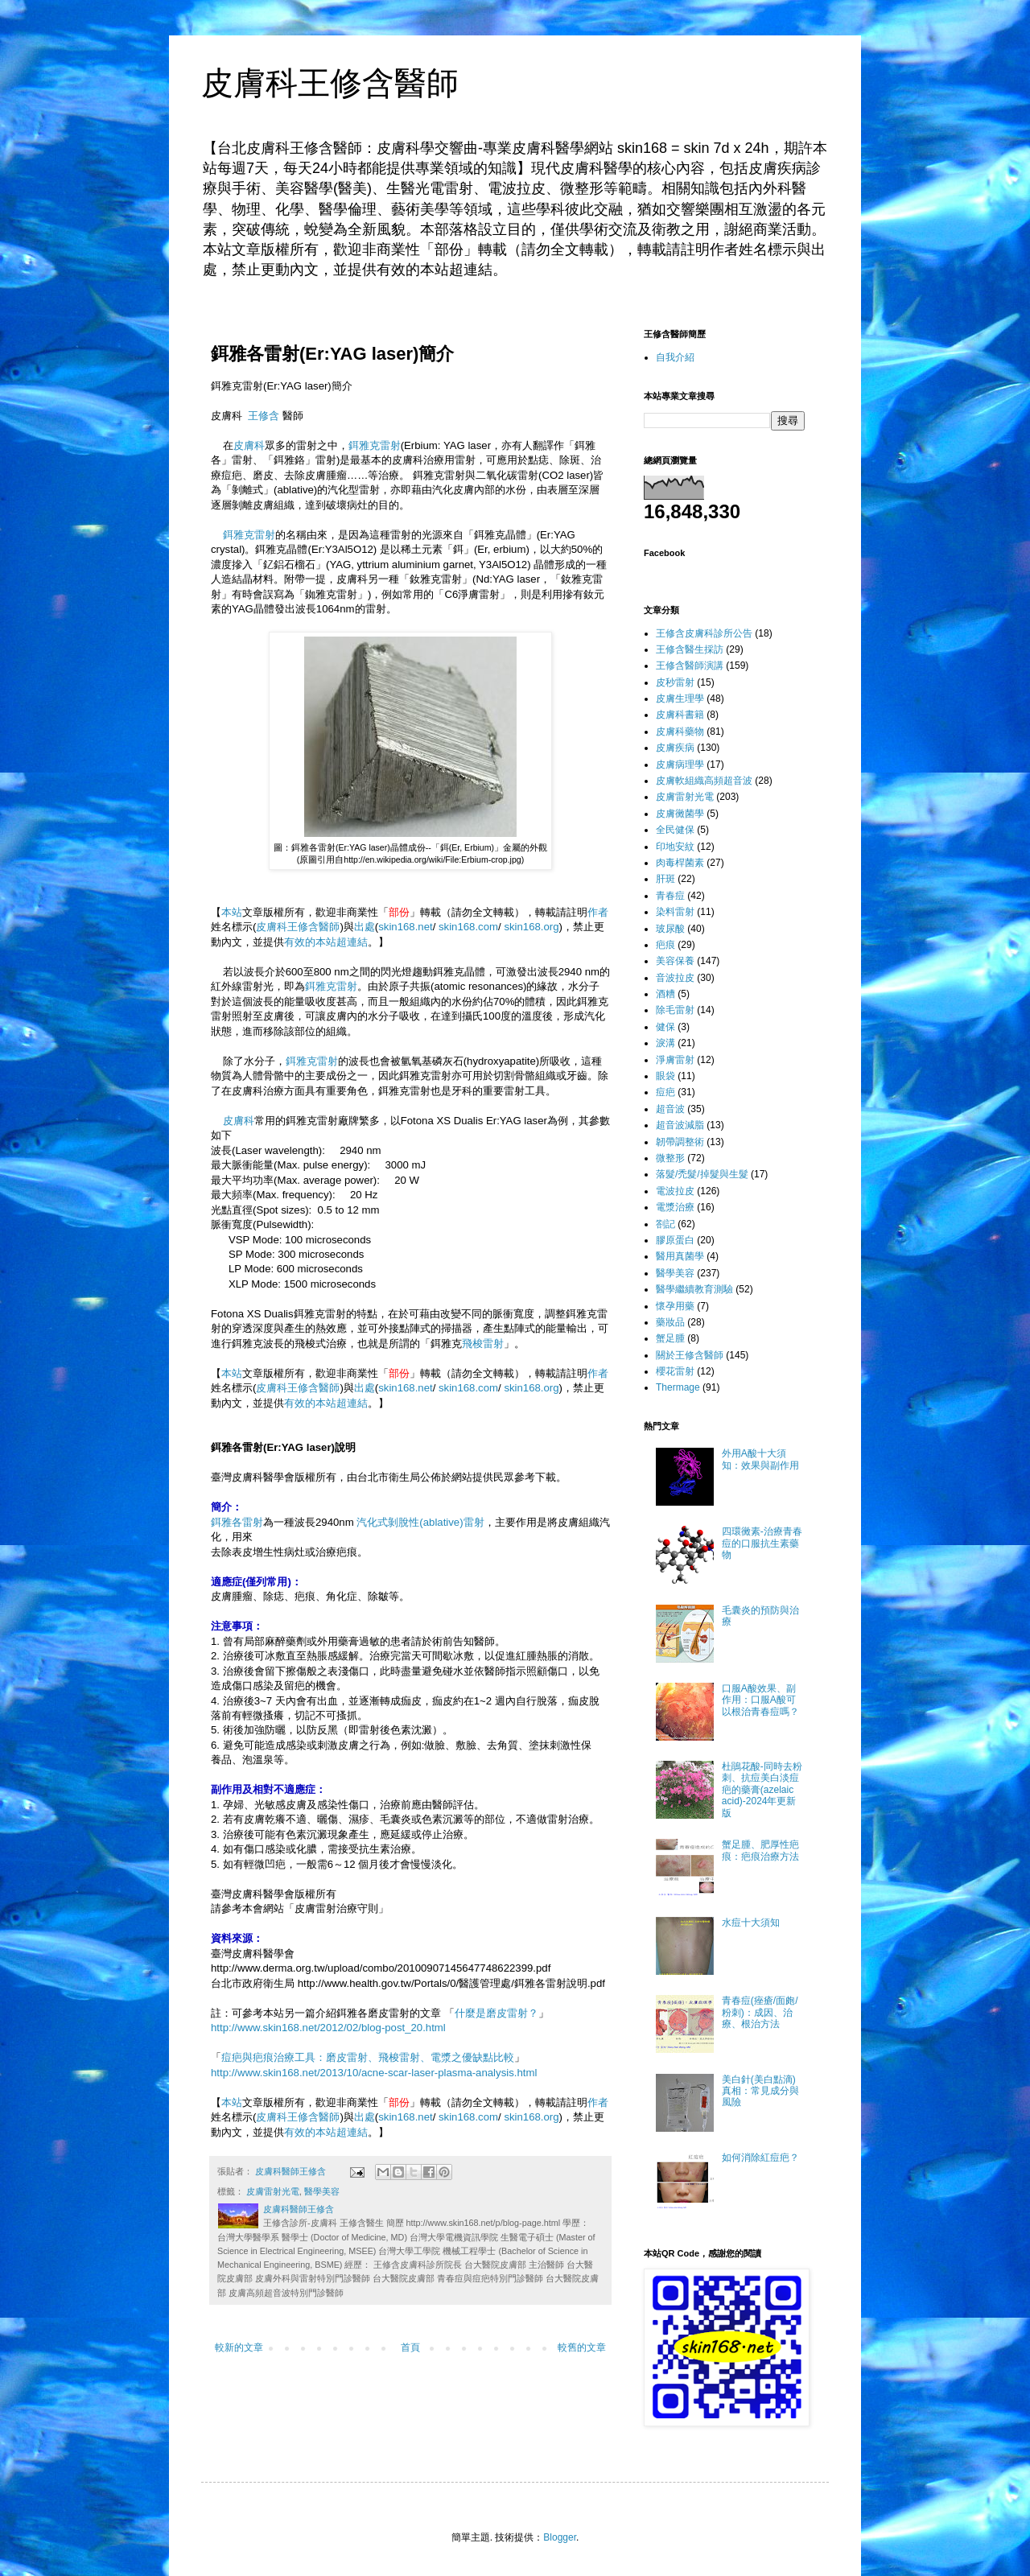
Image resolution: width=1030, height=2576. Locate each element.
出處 (364, 927)
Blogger (559, 2537)
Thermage (678, 1387)
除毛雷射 (675, 1010)
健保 (665, 1026)
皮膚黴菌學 (680, 813)
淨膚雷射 (675, 1059)
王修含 (263, 416)
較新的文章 (239, 2347)
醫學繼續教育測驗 (694, 1289)
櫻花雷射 (675, 1371)
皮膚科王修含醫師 (330, 83)
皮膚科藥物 (680, 731)
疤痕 (665, 944)
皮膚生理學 (680, 698)
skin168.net (405, 927)
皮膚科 (249, 445)
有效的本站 (310, 942)
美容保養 (675, 961)
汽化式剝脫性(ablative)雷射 (420, 1522)
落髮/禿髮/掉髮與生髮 (702, 1174)
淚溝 (665, 1043)
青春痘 (670, 895)
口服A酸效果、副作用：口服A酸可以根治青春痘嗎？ (760, 1700)
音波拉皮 (675, 977)
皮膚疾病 (675, 747)
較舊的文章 (582, 2347)
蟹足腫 (670, 1338)
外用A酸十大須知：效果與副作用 (760, 1459)
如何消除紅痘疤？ (760, 2157)
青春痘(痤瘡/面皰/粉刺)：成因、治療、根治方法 (760, 2012)
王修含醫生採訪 (689, 649)
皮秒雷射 (675, 682)
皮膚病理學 (680, 764)
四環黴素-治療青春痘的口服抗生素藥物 (762, 1543)
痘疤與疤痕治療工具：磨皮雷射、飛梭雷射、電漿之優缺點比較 (367, 2057)
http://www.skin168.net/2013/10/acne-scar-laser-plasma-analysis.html (374, 2073)
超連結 (352, 942)
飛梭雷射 (483, 1343)
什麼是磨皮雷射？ (496, 2013)
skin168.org (531, 927)
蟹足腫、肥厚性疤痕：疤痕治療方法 (760, 1850)
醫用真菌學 (680, 1256)
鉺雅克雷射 (374, 445)
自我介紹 (675, 357)
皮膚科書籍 (680, 714)
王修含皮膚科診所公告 (704, 633)
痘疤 (665, 1092)
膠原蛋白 (675, 1240)
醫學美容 (322, 2191)
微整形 (670, 1158)
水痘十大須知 (751, 1922)
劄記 (665, 1224)
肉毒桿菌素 (680, 862)
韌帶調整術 (680, 1142)
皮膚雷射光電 (272, 2191)
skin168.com (468, 927)
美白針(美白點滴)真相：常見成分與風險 (760, 2091)
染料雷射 (675, 911)
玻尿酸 (670, 928)
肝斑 (665, 878)
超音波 (670, 1109)
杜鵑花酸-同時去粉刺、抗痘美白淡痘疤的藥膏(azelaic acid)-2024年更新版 (762, 1790)
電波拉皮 (675, 1191)
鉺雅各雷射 (237, 1522)
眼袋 (665, 1076)
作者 (597, 912)
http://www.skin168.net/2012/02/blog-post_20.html (328, 2028)
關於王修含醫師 (689, 1355)
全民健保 (675, 829)
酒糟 (665, 993)
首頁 (410, 2347)
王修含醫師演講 (689, 665)
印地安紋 (675, 846)
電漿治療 (675, 1207)
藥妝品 (670, 1322)
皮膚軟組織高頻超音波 (704, 780)
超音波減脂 (680, 1125)
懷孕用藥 (675, 1306)
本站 (231, 912)
